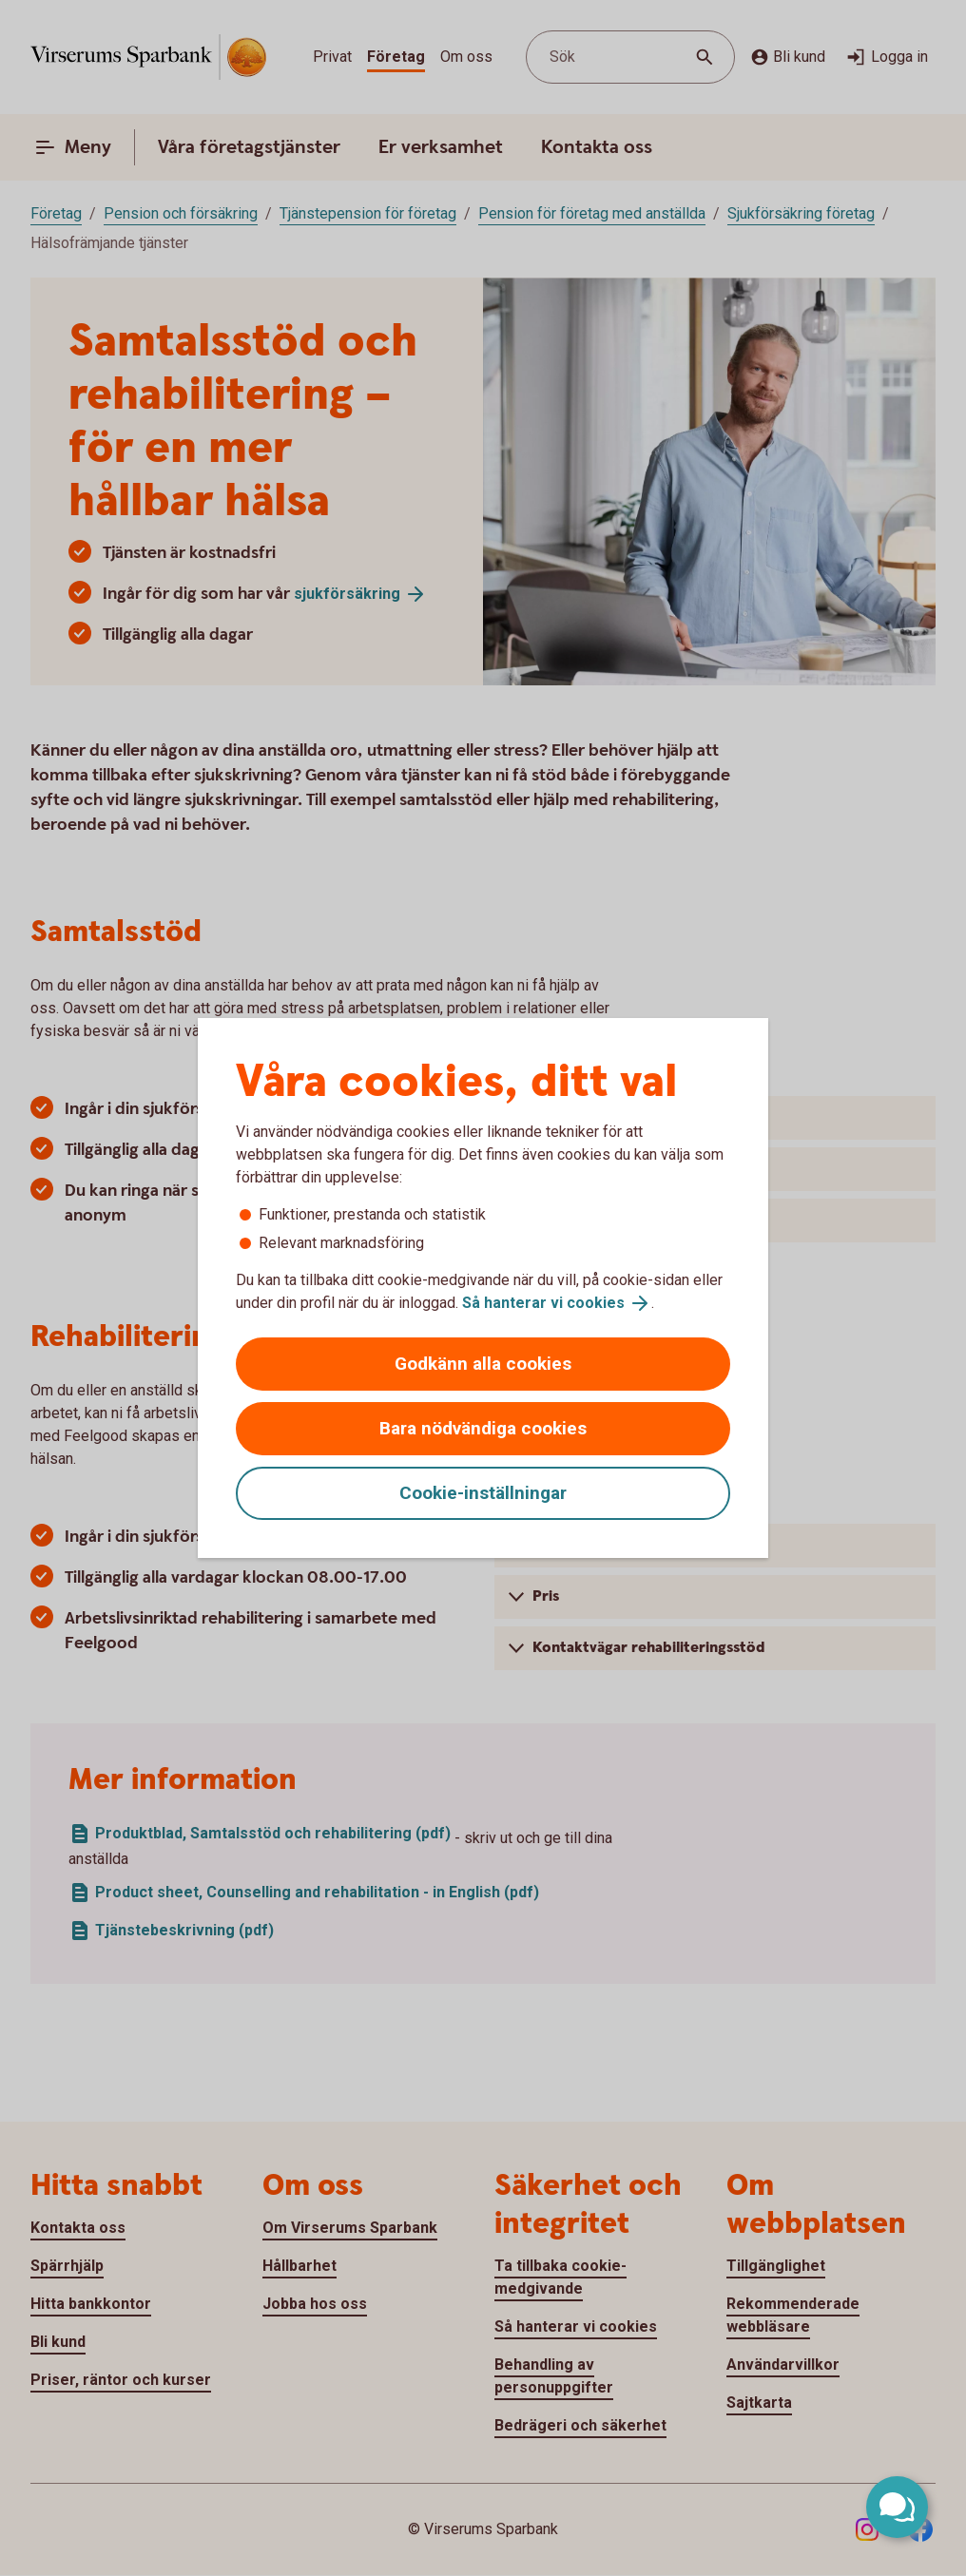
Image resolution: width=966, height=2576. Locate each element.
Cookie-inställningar (483, 1493)
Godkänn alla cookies (483, 1364)
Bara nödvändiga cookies (483, 1428)
